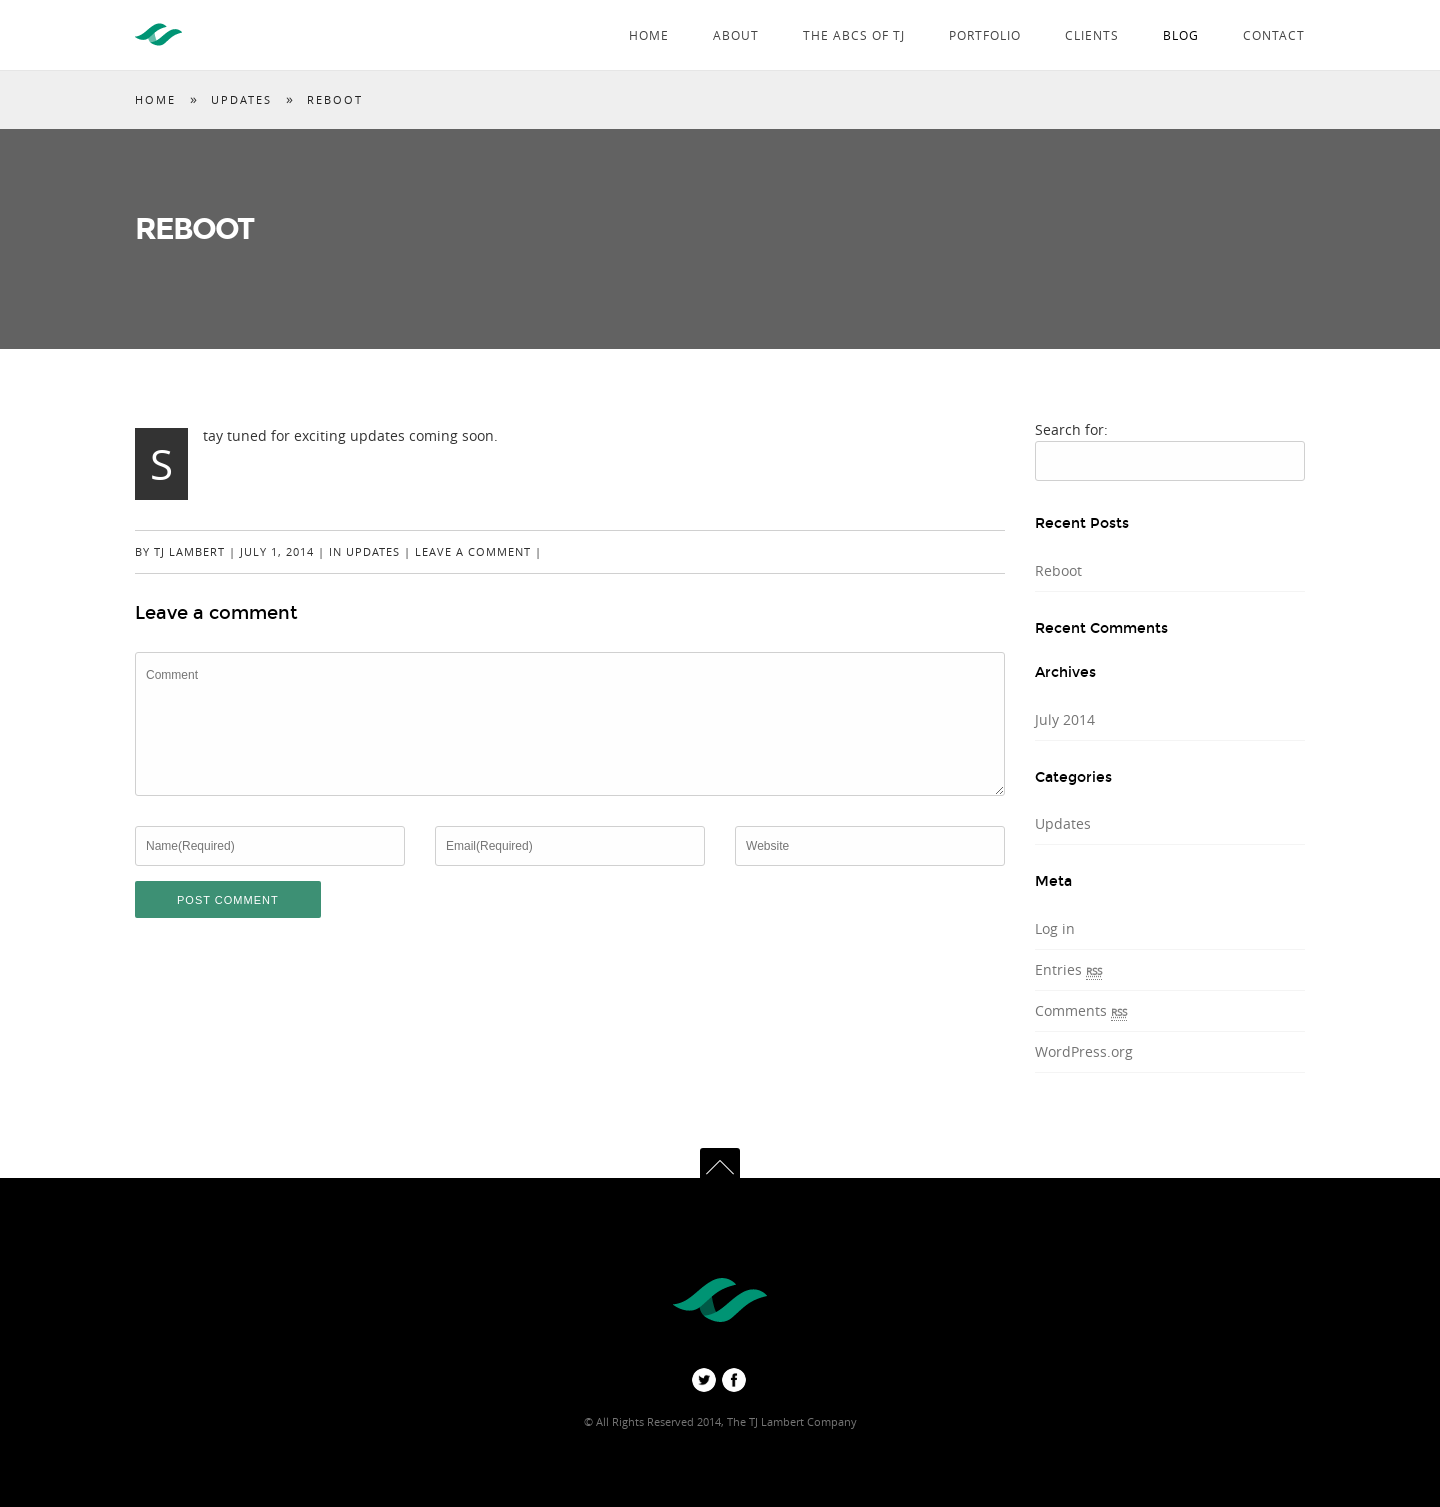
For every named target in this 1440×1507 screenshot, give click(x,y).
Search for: (1071, 429)
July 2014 (1065, 719)
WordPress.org (1084, 1051)
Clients (1092, 35)
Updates (241, 99)
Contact (1274, 35)
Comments (1081, 1011)
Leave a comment (473, 551)
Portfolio (985, 35)
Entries (1068, 970)
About (736, 35)
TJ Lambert (189, 551)
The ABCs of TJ (854, 35)
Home (649, 35)
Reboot (1058, 570)
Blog (1181, 35)
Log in (1055, 928)
